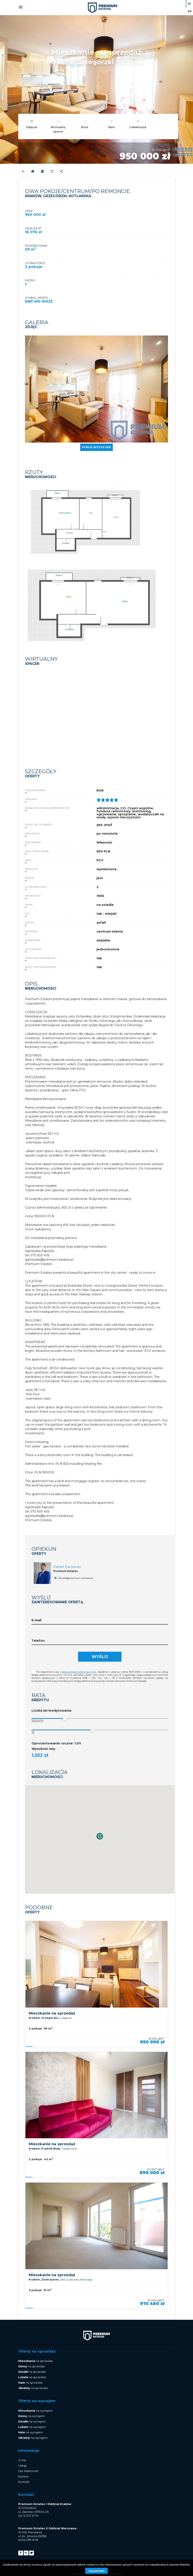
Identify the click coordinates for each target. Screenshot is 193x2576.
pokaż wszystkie (96, 447)
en (189, 11)
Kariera (23, 2476)
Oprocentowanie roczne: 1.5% (56, 1743)
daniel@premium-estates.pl (73, 1578)
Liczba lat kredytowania (51, 1710)
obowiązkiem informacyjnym (79, 1671)
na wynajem (35, 2410)
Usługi (22, 2465)
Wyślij (100, 1656)
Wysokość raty (43, 1749)
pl (189, 3)
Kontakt (23, 2482)
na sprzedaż (35, 2361)
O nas (22, 2460)
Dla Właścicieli (28, 2471)
